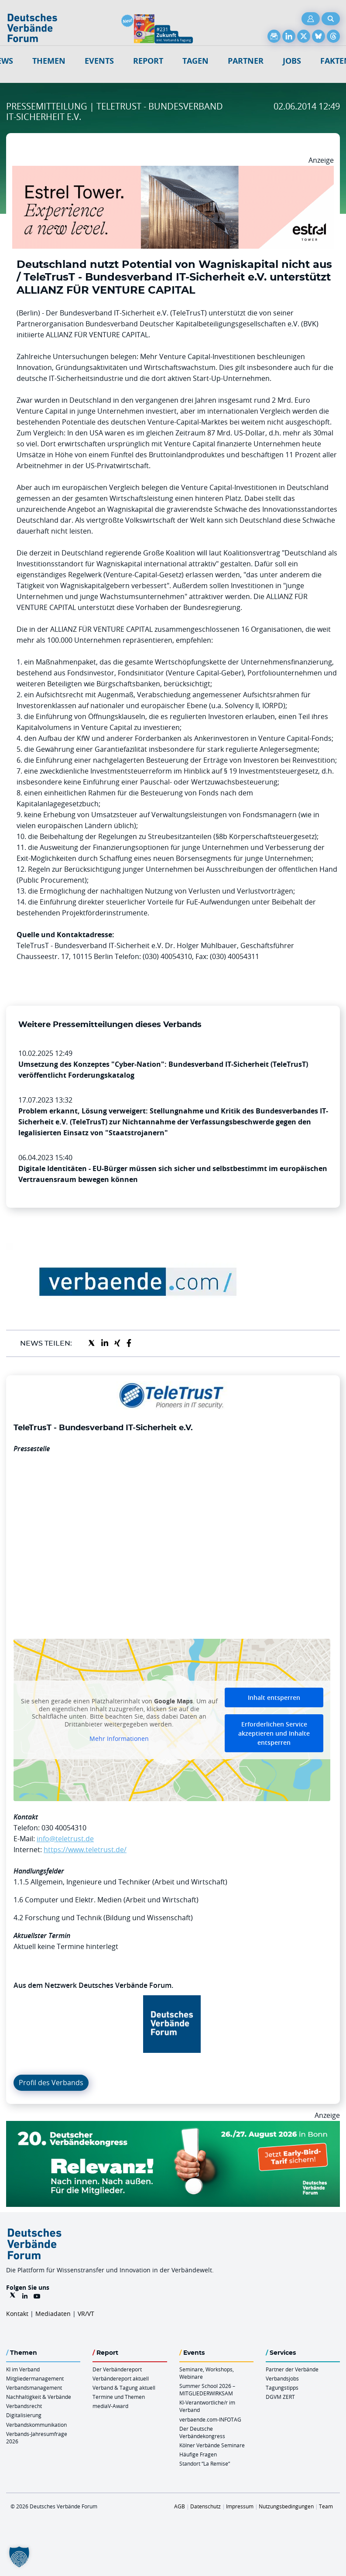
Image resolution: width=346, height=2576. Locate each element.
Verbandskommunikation (36, 2424)
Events (99, 60)
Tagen (195, 60)
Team (326, 2506)
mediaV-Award (110, 2405)
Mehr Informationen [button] (119, 1739)
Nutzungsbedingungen (286, 2506)
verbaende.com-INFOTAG (210, 2419)
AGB (179, 2506)
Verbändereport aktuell (120, 2378)
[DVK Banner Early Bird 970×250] (173, 2126)
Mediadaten (53, 2313)
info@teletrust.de (65, 1838)
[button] (19, 2557)
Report (148, 60)
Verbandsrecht (24, 2405)
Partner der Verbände (292, 2369)
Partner (246, 60)
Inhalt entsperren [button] (274, 1697)
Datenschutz (205, 2506)
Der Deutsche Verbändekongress (202, 2432)
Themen (48, 60)
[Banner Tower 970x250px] (173, 171)
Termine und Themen (118, 2396)
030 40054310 (63, 1828)
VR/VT (86, 2313)
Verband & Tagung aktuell (123, 2387)
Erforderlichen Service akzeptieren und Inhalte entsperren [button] (274, 1733)
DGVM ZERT (280, 2396)
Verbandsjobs (282, 2378)
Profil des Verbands (51, 2082)
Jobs (292, 60)
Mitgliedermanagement (35, 2378)
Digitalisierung (23, 2415)
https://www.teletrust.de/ (85, 1849)
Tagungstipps (282, 2387)
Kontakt (17, 2313)
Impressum (240, 2506)
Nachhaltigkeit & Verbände (38, 2396)
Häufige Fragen (198, 2454)
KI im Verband (23, 2369)
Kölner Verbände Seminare (212, 2445)
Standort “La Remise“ (204, 2463)
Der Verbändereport (117, 2369)
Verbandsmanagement (34, 2387)
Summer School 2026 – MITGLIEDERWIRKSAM (207, 2389)
